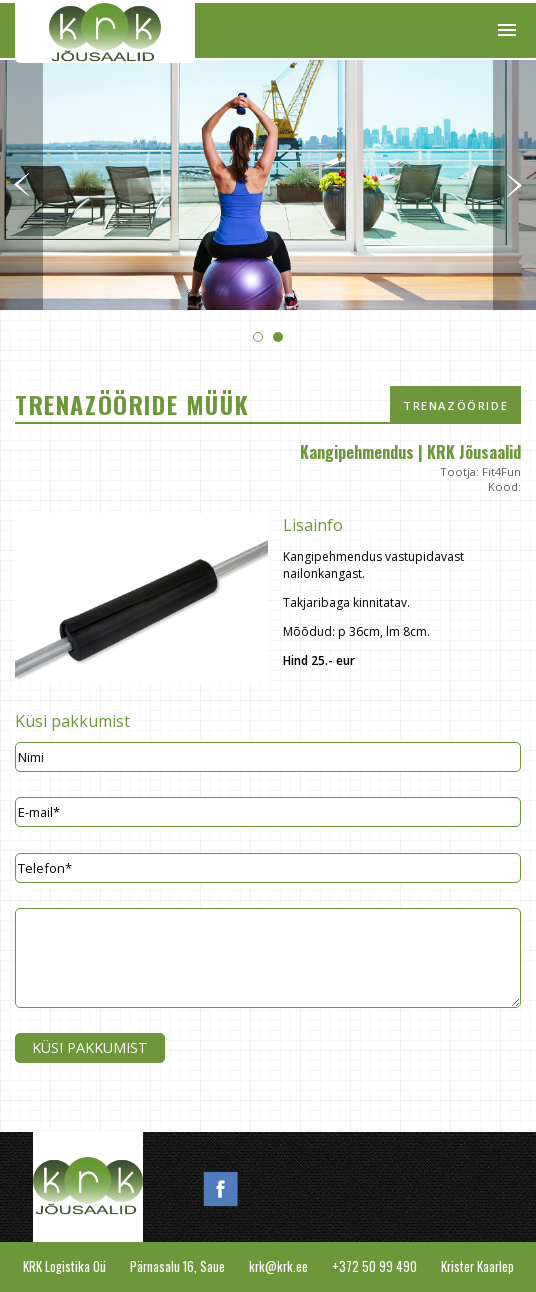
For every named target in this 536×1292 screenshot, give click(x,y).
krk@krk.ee (278, 1266)
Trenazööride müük (455, 411)
